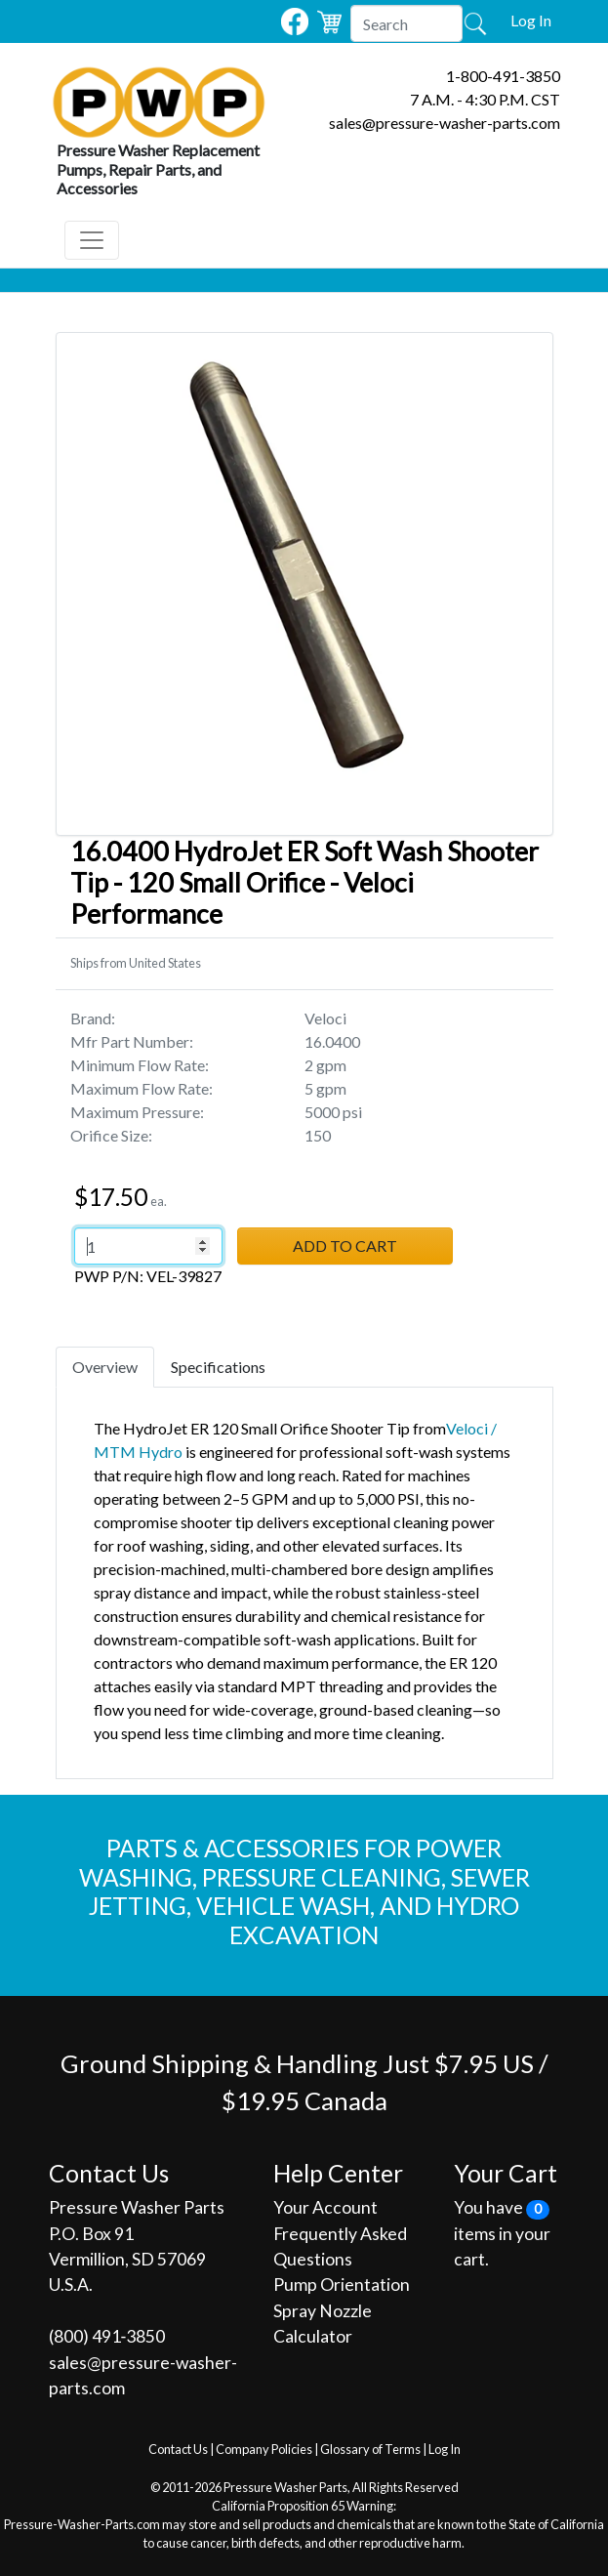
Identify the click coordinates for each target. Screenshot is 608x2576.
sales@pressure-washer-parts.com (444, 122)
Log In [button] (530, 20)
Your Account (325, 2207)
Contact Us (178, 2449)
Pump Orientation (341, 2284)
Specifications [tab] (218, 1366)
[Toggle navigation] (91, 240)
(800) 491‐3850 (107, 2336)
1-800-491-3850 (503, 75)
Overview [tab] (105, 1366)
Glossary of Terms (370, 2449)
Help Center (338, 2173)
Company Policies (264, 2449)
